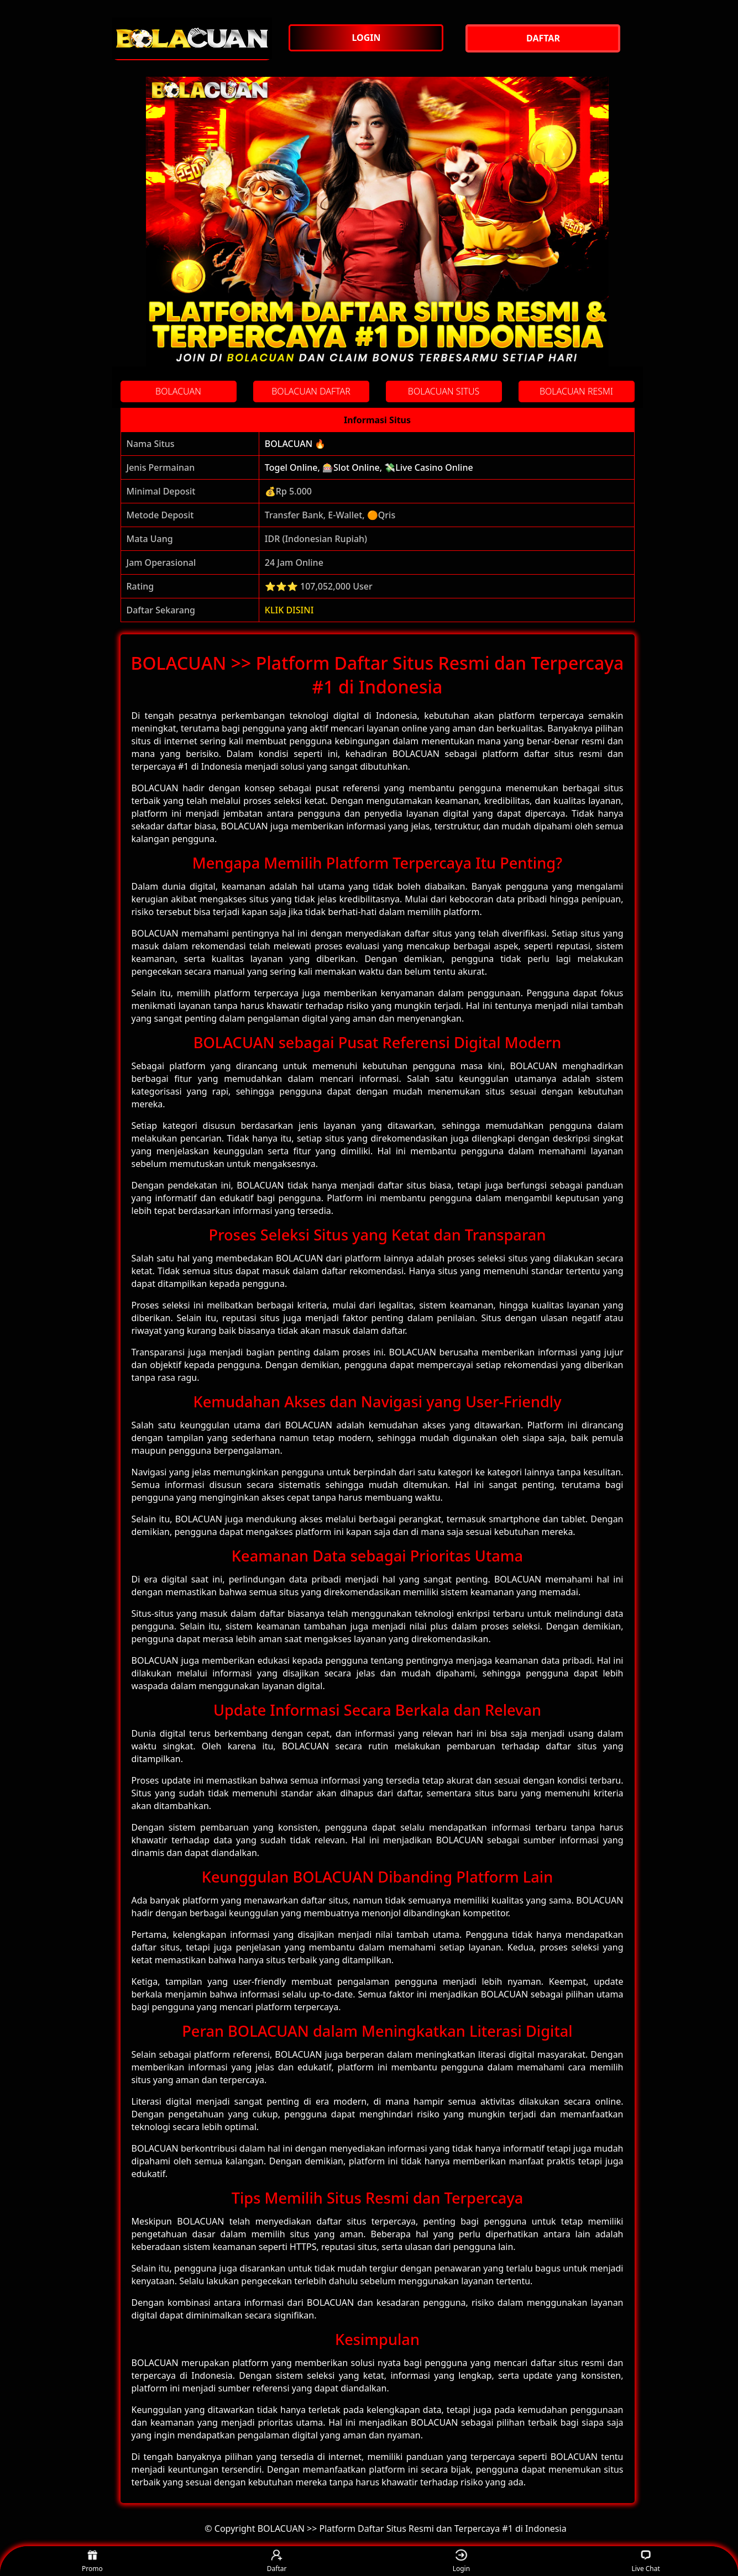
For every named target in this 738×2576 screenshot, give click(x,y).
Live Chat (645, 2561)
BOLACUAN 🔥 (295, 444)
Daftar (277, 2561)
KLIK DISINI (289, 610)
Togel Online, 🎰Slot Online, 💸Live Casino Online (369, 467)
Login (461, 2561)
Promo (92, 2561)
